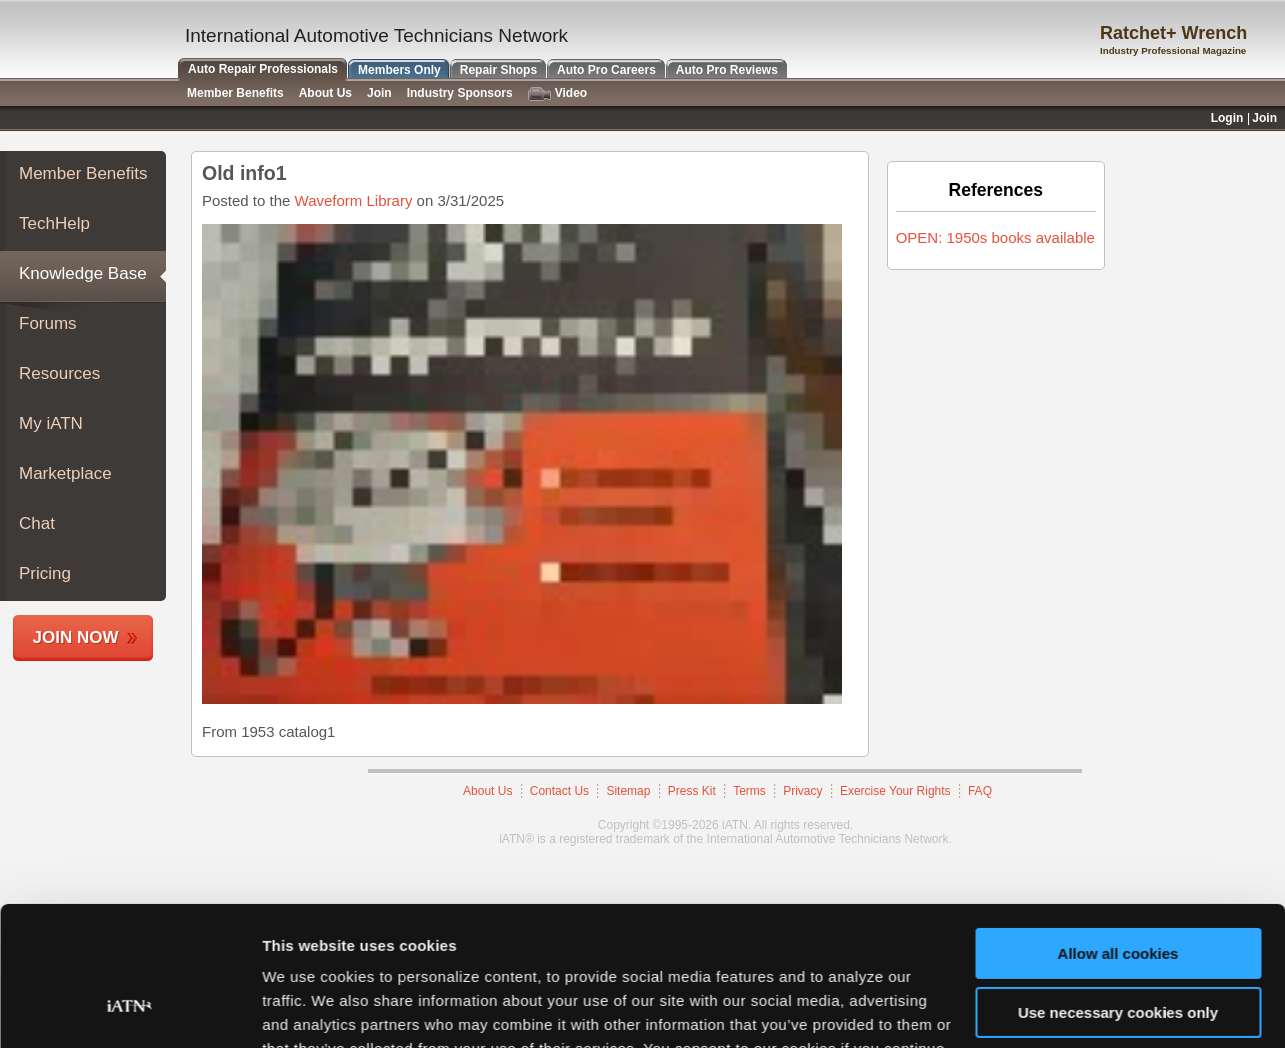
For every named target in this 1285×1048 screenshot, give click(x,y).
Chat (37, 523)
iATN (87, 41)
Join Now (76, 637)
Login (1227, 118)
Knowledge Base (83, 273)
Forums (48, 323)
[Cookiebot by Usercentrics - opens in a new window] (129, 1009)
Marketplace (65, 473)
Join (379, 93)
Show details (308, 1008)
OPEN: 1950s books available (995, 237)
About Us (325, 93)
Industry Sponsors (460, 93)
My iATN (51, 423)
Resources (59, 373)
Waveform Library (354, 200)
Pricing (45, 573)
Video (557, 93)
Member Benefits (83, 173)
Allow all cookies (1118, 834)
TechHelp (54, 223)
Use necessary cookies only (1118, 892)
